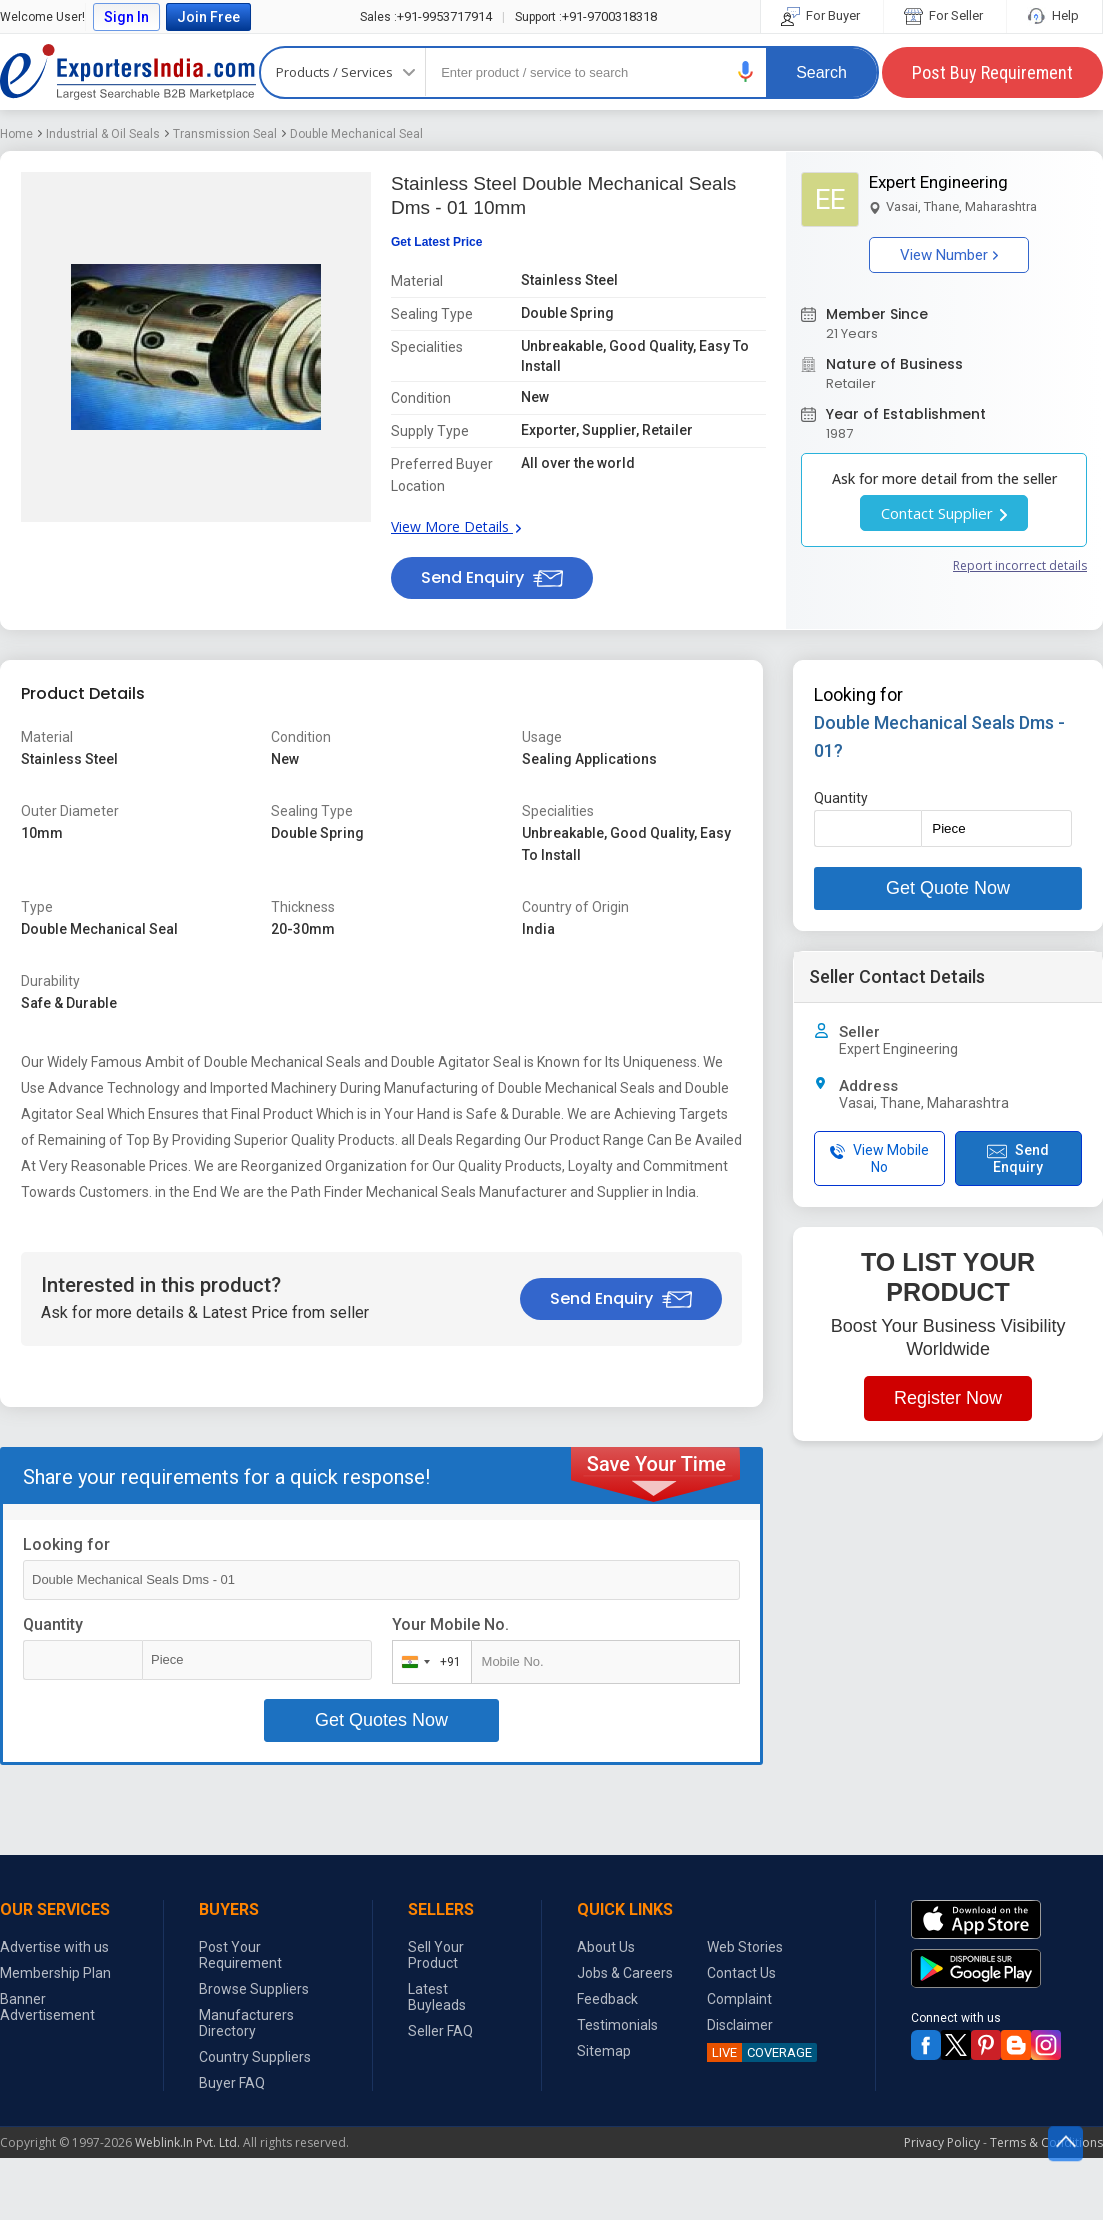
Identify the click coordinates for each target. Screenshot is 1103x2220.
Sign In (126, 17)
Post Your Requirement (240, 1955)
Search (821, 72)
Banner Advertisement (47, 2007)
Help (1054, 15)
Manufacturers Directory (246, 2023)
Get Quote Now (948, 888)
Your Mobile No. (450, 1624)
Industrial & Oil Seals (103, 134)
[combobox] (427, 1662)
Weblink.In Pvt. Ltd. (187, 2142)
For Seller (945, 15)
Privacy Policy (942, 2142)
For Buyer (822, 15)
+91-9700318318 (586, 16)
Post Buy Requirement (992, 72)
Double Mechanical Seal (356, 134)
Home (16, 134)
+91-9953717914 (426, 16)
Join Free (208, 17)
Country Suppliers (255, 2057)
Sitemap (604, 2051)
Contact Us (741, 1973)
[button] (746, 71)
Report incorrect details (1020, 565)
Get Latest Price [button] (436, 242)
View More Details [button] (456, 526)
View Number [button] (949, 255)
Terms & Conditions (1046, 2142)
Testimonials (617, 2025)
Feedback (607, 1999)
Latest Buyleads (437, 1997)
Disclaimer (740, 2025)
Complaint (739, 1999)
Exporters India (128, 72)
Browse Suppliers (254, 1989)
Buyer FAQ (232, 2083)
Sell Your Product (436, 1955)
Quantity (53, 1624)
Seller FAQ (440, 2031)
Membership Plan (55, 1973)
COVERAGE (759, 2052)
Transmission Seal (225, 134)
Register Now (948, 1398)
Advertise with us (54, 1947)
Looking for (66, 1544)
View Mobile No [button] (879, 1158)
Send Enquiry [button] (492, 577)
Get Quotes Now (381, 1720)
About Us (606, 1947)
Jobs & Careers (625, 1973)
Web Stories (745, 1947)
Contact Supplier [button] (944, 513)
